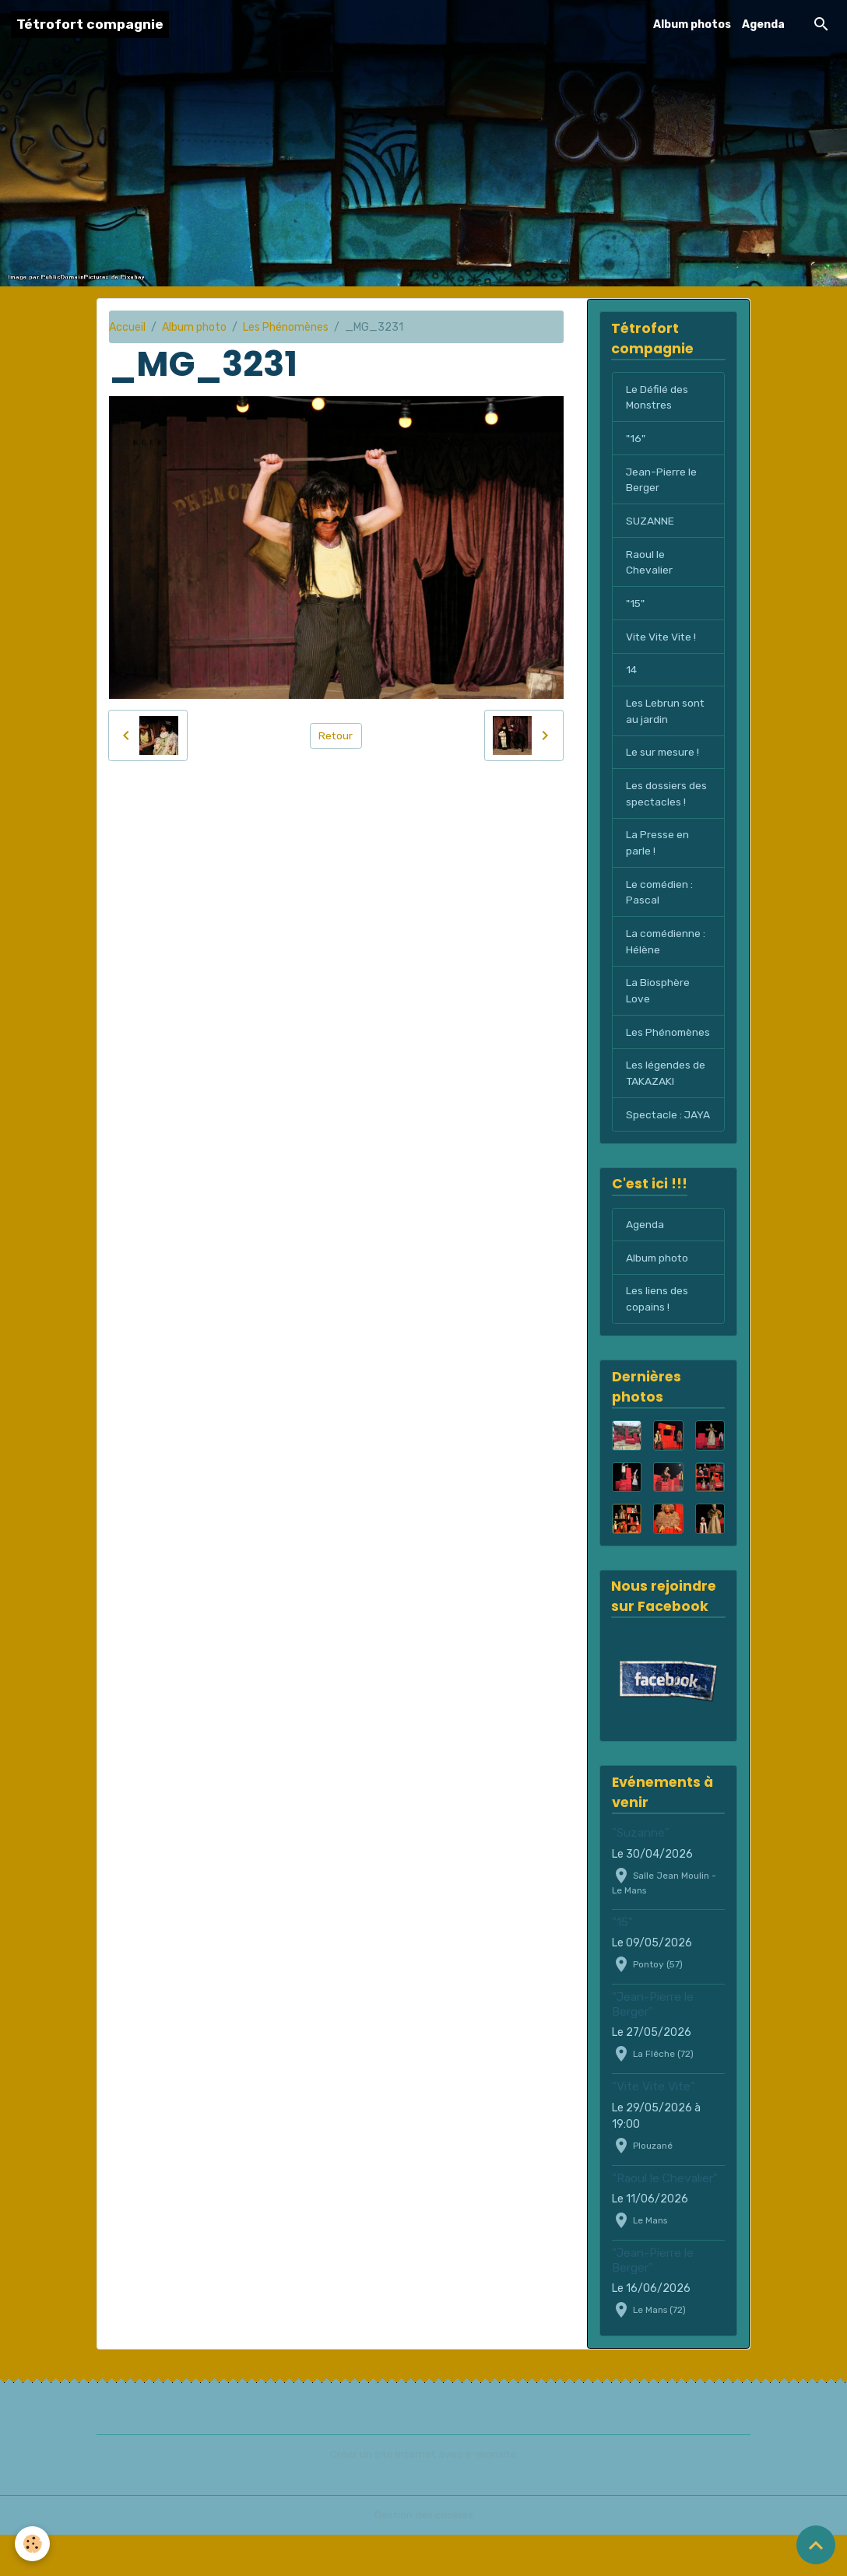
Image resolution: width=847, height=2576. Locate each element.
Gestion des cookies (424, 2556)
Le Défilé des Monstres (657, 397)
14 (632, 672)
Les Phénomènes (286, 327)
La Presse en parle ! (657, 847)
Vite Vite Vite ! (662, 639)
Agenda (763, 24)
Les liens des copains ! (657, 1340)
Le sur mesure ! (663, 756)
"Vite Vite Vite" (653, 2128)
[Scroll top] (815, 2544)
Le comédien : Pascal (660, 897)
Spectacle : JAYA (654, 1146)
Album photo (194, 327)
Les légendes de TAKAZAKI (665, 1096)
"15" (635, 605)
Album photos (692, 24)
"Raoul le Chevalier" (665, 2220)
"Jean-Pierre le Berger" (653, 2045)
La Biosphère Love (658, 997)
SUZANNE (650, 522)
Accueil (127, 327)
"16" (635, 439)
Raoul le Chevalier (649, 564)
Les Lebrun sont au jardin (665, 714)
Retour (335, 735)
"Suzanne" (641, 1875)
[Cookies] (33, 2543)
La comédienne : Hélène (666, 947)
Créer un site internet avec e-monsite (423, 2495)
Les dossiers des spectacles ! (666, 797)
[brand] (90, 24)
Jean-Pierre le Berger (662, 481)
